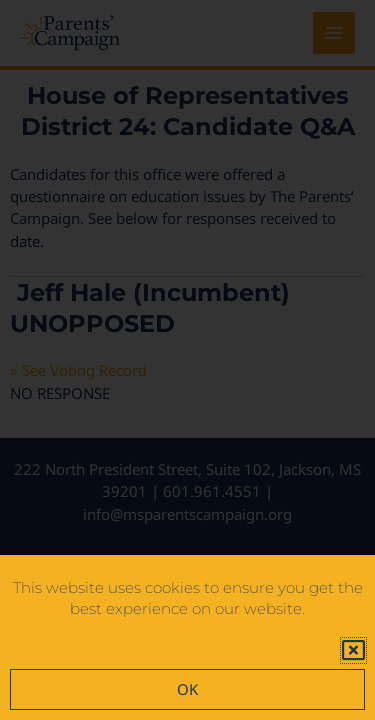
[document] (187, 360)
